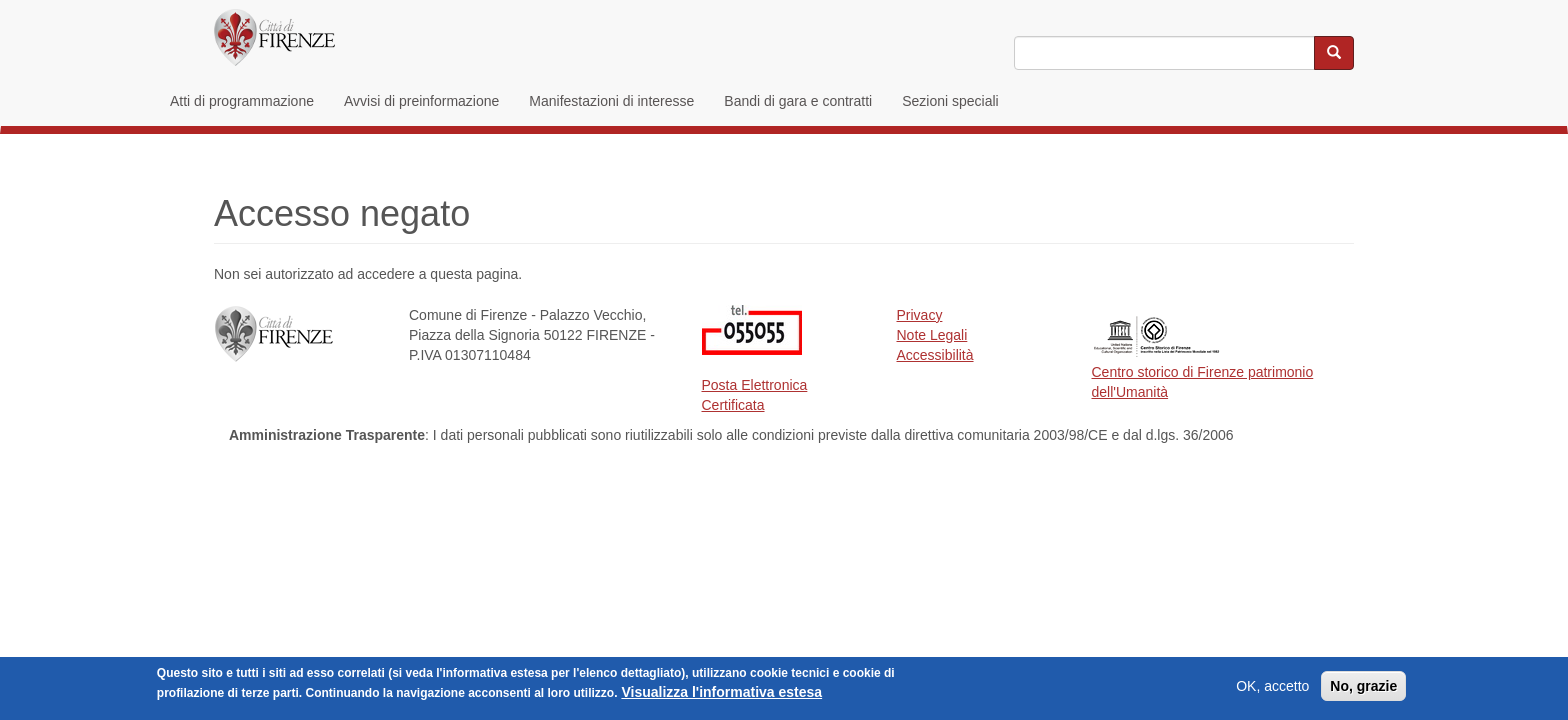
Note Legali (932, 335)
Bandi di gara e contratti (798, 101)
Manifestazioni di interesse (611, 101)
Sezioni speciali (950, 101)
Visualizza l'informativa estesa (721, 694)
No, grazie (1363, 688)
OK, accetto (1272, 688)
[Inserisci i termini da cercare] (1164, 53)
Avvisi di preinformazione (421, 101)
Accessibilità (935, 355)
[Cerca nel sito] (1334, 53)
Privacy (920, 315)
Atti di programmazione (242, 101)
